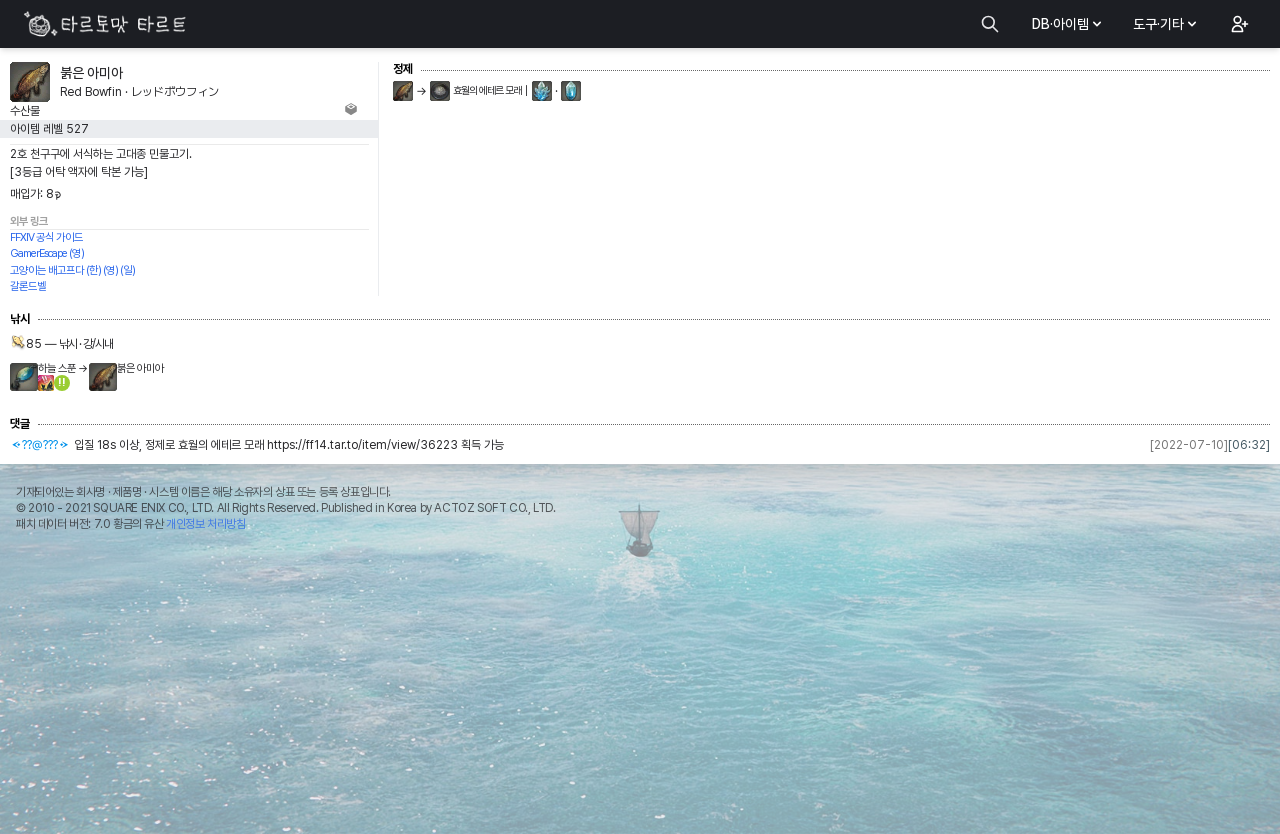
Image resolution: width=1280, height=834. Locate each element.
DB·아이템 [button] (1068, 24)
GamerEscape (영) (47, 253)
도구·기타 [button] (1166, 24)
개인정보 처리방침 (205, 524)
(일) (127, 270)
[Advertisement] (640, 688)
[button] (1238, 24)
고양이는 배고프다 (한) (55, 270)
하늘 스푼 (57, 368)
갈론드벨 (28, 286)
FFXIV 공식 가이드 (46, 237)
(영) (110, 270)
